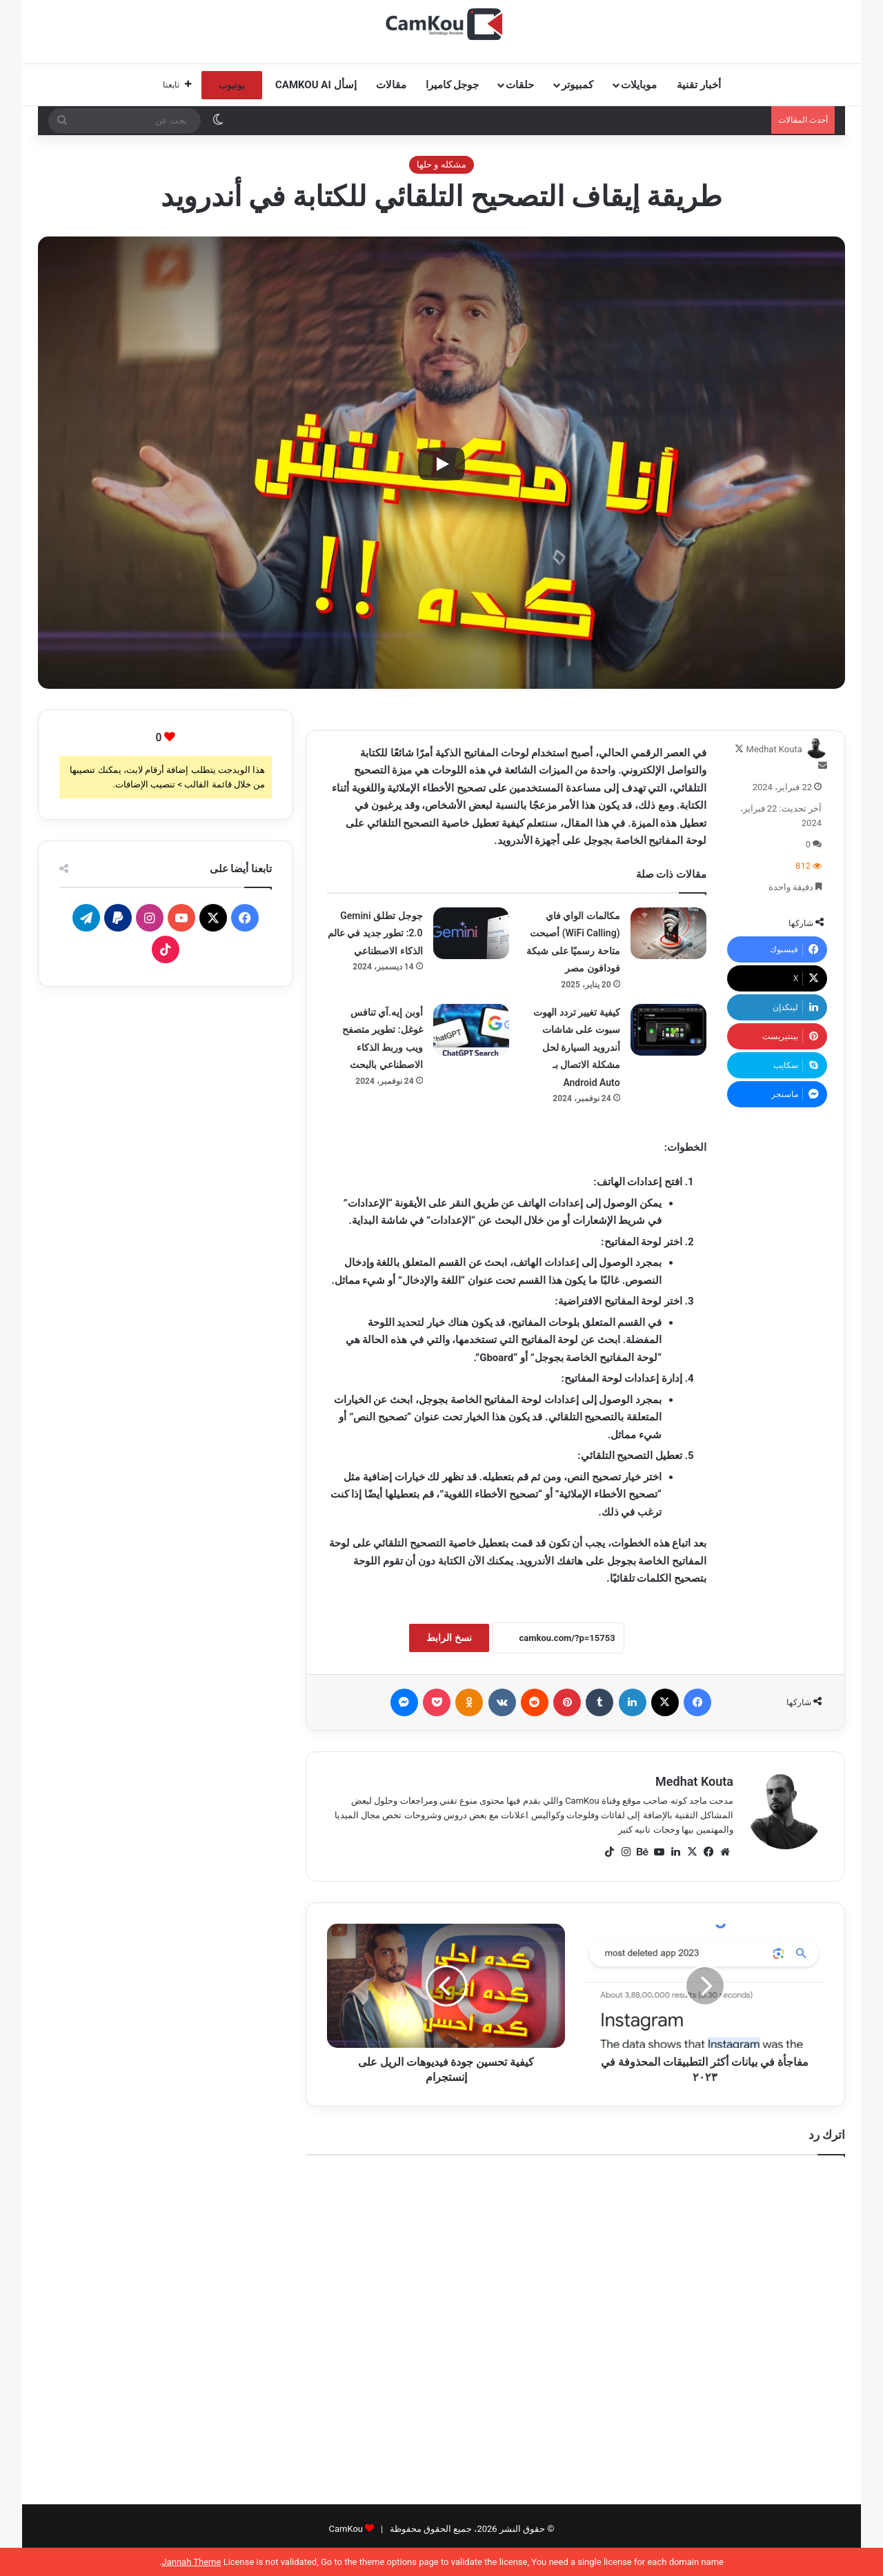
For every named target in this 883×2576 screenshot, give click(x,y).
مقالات (391, 85)
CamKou (345, 2529)
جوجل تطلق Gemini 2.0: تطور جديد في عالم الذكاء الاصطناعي (375, 933)
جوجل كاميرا (452, 85)
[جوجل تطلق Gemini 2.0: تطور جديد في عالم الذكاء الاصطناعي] (471, 933)
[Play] (441, 464)
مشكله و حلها (441, 164)
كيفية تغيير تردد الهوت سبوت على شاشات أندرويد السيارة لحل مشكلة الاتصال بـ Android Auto (576, 1047)
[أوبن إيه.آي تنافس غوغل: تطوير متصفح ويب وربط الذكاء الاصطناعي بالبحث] (471, 1030)
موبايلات (639, 85)
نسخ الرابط (448, 1637)
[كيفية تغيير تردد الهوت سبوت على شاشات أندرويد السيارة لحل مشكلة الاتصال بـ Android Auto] (668, 1030)
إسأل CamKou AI (316, 85)
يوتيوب (232, 85)
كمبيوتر (577, 85)
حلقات (520, 85)
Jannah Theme (191, 2562)
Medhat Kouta (774, 749)
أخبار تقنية (699, 85)
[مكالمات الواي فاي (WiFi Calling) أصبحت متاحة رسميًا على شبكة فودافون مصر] (668, 933)
